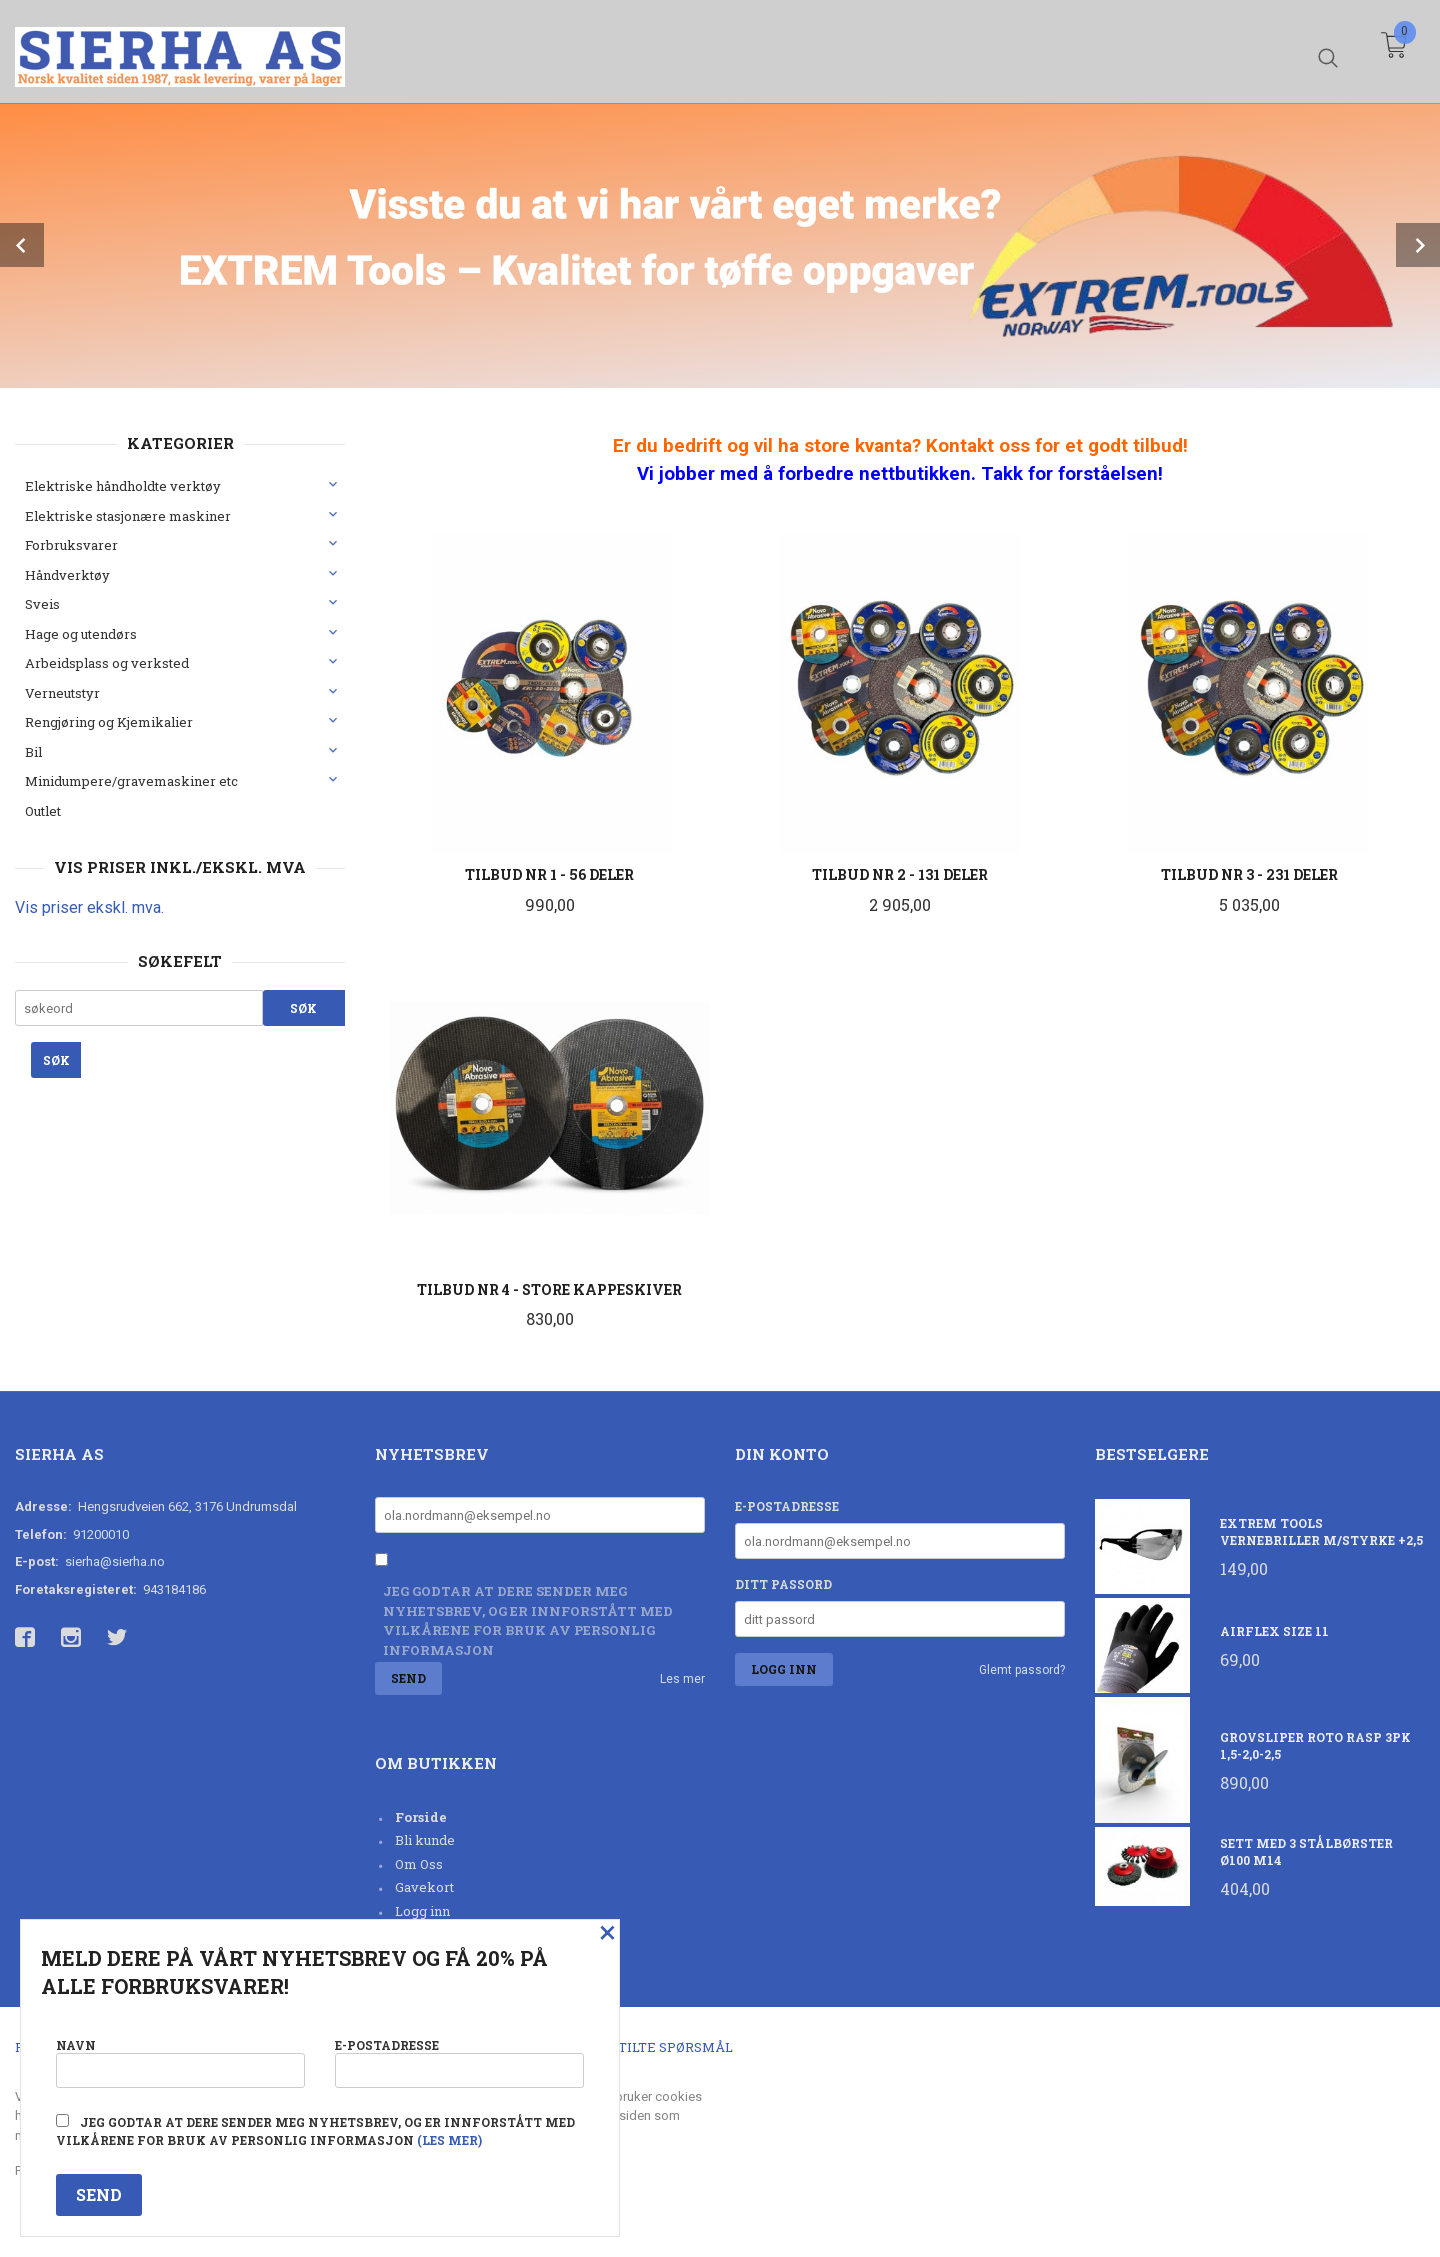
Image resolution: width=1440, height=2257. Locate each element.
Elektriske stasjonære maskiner (128, 516)
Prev (22, 245)
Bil (33, 752)
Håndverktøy (67, 575)
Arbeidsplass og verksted (107, 663)
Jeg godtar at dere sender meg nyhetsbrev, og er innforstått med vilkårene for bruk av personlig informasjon (528, 1620)
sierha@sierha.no (115, 1561)
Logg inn (422, 1911)
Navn (180, 2061)
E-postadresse (787, 1506)
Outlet (43, 811)
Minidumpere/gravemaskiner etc (131, 781)
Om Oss (419, 1864)
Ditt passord (783, 1584)
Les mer (682, 1679)
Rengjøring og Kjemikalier (109, 722)
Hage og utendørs (81, 634)
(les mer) (449, 2140)
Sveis (42, 604)
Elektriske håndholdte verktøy (123, 486)
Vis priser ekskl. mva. (89, 907)
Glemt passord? (1022, 1670)
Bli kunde (425, 1840)
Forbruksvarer (71, 545)
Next (1418, 245)
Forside (421, 1817)
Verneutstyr (62, 693)
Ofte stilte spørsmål (652, 2047)
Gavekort (424, 1887)
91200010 (101, 1534)
